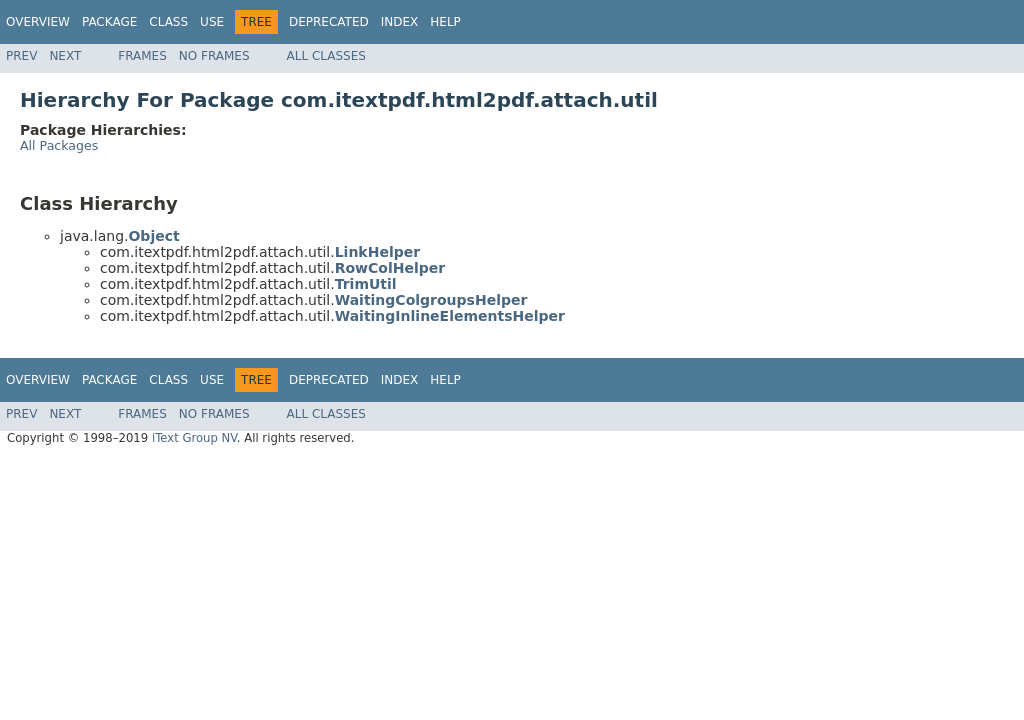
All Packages (59, 145)
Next (65, 56)
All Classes (326, 56)
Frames (142, 56)
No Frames (214, 56)
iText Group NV (194, 438)
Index (400, 22)
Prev (21, 56)
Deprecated (329, 22)
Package (109, 22)
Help (445, 22)
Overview (38, 22)
